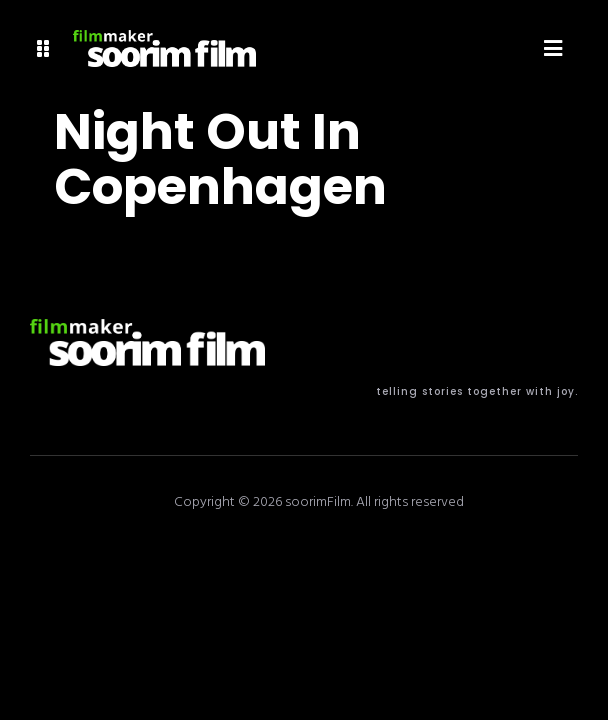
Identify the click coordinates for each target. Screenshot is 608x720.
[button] (43, 48)
